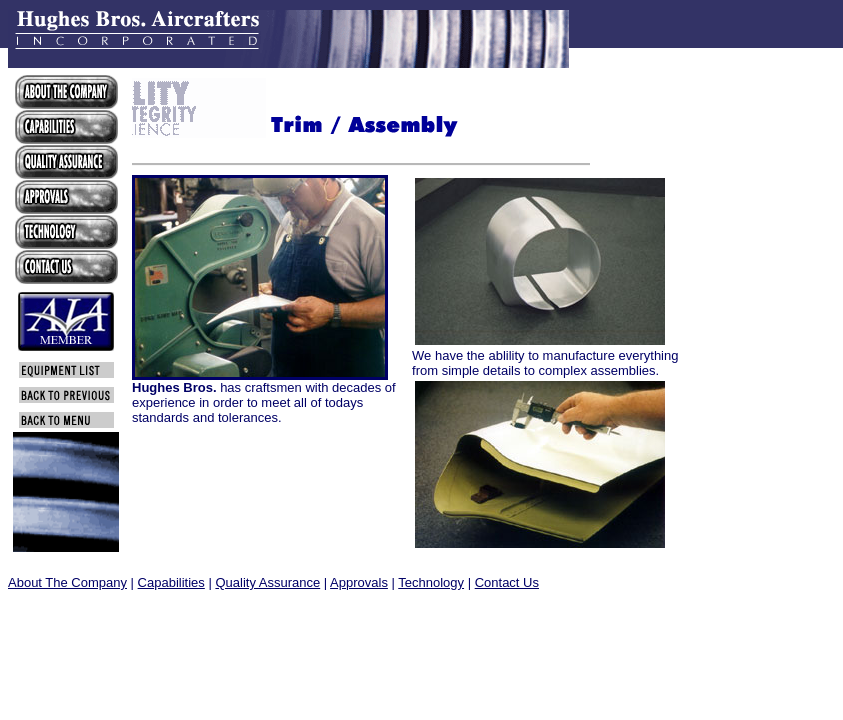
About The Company (67, 582)
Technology (431, 582)
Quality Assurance (267, 582)
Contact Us (507, 582)
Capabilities (171, 582)
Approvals (359, 582)
